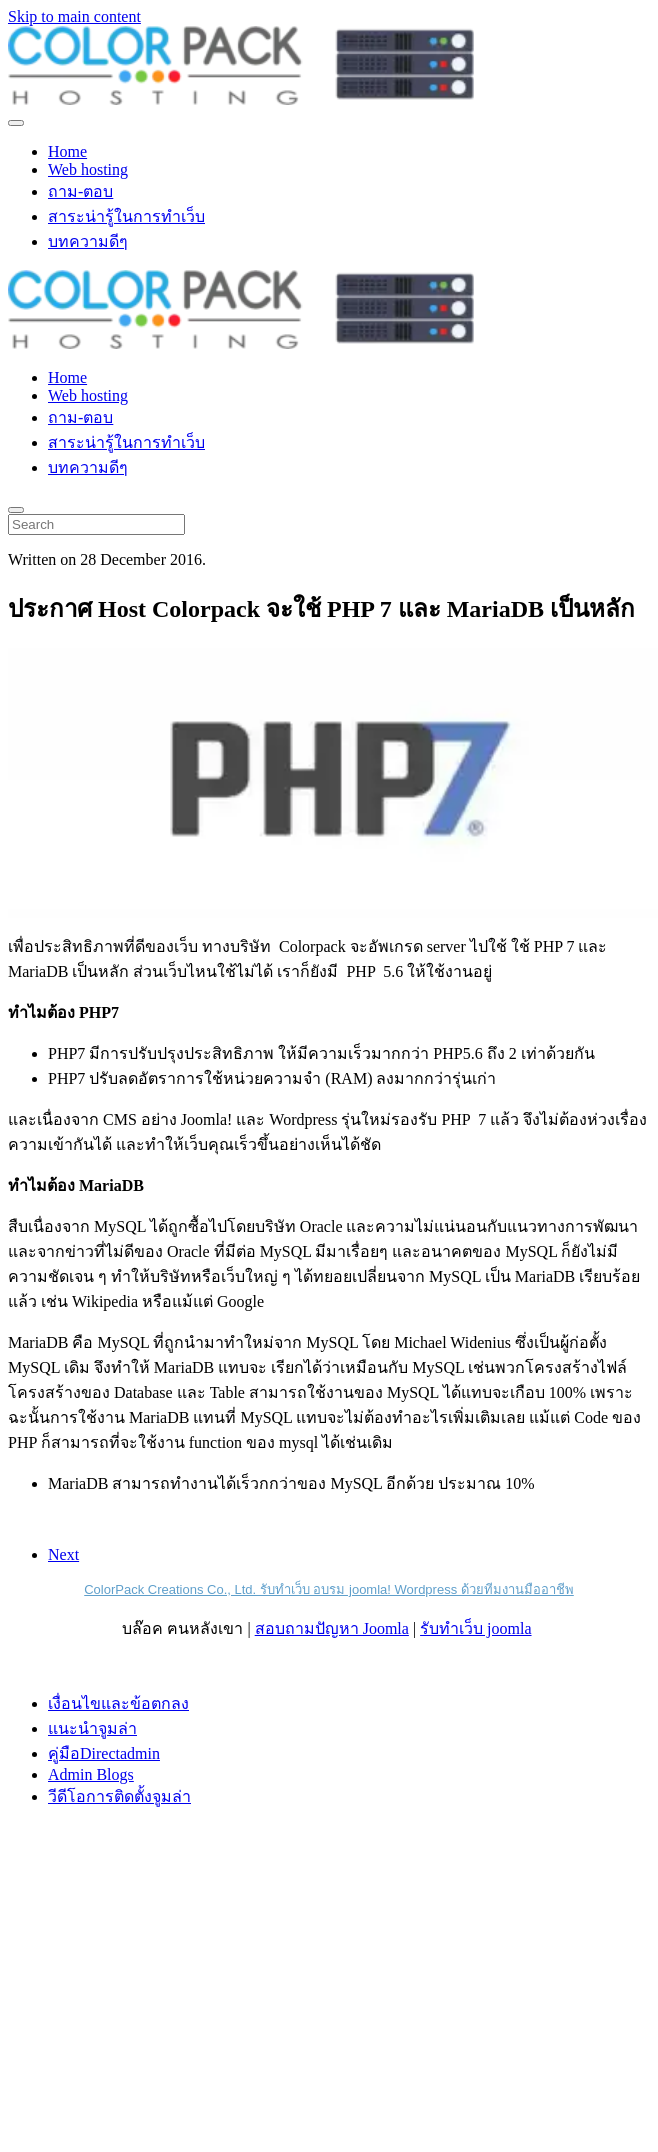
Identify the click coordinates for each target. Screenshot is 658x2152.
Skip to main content (74, 16)
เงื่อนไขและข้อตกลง (118, 1703)
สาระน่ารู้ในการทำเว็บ (126, 216)
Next (63, 1554)
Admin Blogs (91, 1774)
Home (67, 151)
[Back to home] (241, 99)
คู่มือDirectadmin (104, 1753)
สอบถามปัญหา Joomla (332, 1628)
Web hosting (88, 169)
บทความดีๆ (88, 241)
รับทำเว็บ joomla (475, 1628)
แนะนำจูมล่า (92, 1728)
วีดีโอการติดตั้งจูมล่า (119, 1796)
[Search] (96, 524)
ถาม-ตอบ (80, 191)
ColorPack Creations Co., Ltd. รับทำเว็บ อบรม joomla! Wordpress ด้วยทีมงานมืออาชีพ (329, 1589)
